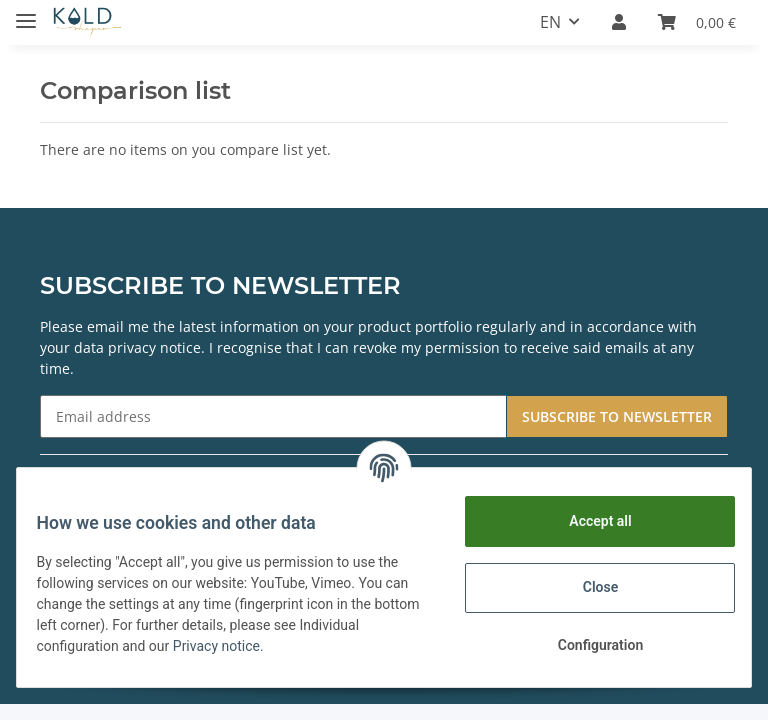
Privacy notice (291, 646)
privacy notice (154, 347)
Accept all (588, 521)
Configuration (587, 645)
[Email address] (273, 416)
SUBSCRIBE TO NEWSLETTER (617, 416)
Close (587, 587)
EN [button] (550, 22)
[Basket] (697, 22)
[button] (619, 22)
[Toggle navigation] (26, 12)
